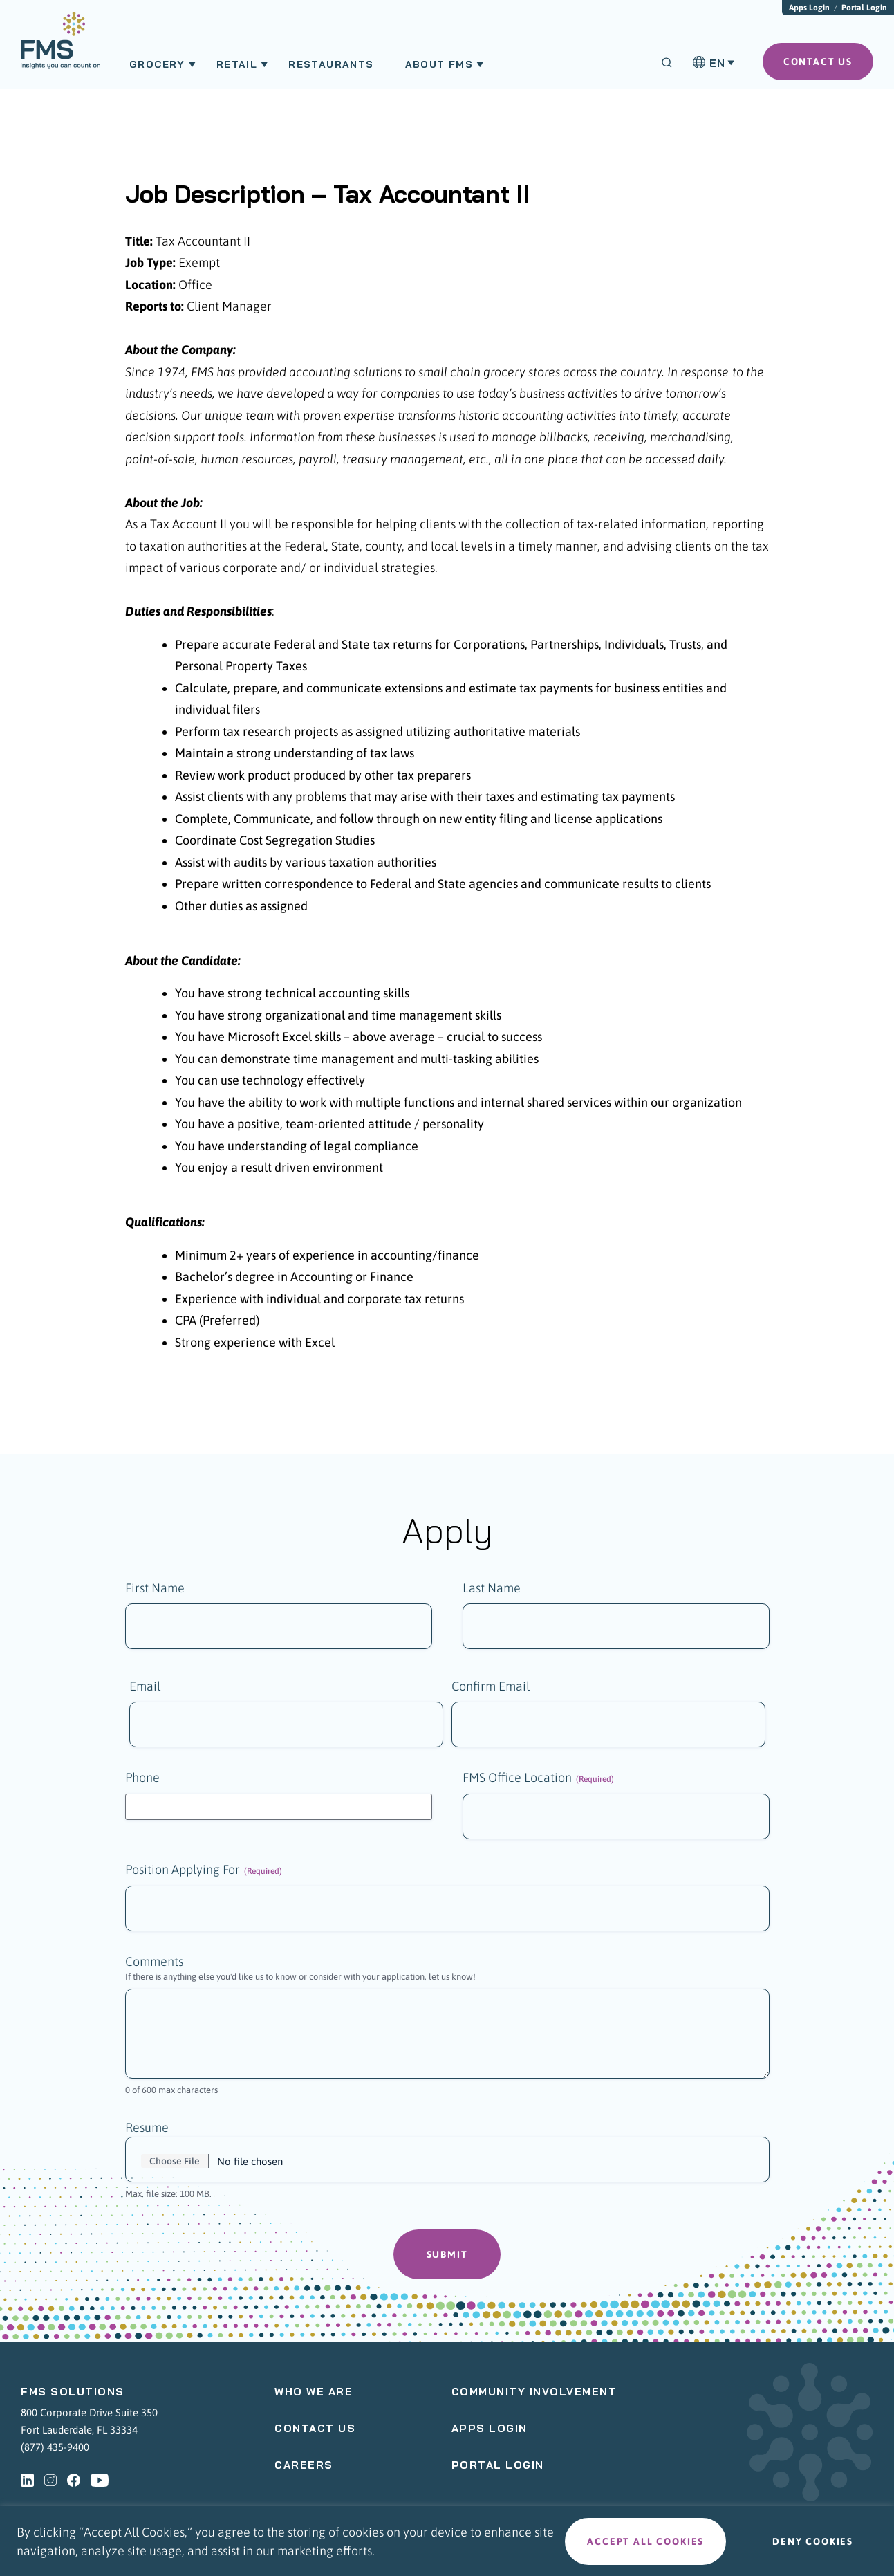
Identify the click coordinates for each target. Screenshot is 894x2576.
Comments (154, 1963)
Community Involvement (534, 2393)
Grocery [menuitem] (157, 64)
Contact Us (314, 2429)
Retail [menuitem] (236, 64)
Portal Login (864, 7)
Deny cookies (812, 2541)
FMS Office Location (538, 1779)
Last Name (492, 1588)
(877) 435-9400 (55, 2448)
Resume (147, 2129)
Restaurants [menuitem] (330, 64)
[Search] (667, 62)
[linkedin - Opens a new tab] (27, 2481)
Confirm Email (490, 1687)
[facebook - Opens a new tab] (73, 2481)
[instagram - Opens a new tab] (50, 2481)
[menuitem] (60, 47)
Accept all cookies (645, 2541)
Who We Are (313, 2393)
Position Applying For (203, 1871)
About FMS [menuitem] (439, 64)
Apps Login (809, 7)
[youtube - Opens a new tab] (100, 2481)
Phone (142, 1779)
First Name (155, 1588)
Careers (303, 2466)
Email (144, 1687)
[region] (447, 2541)
